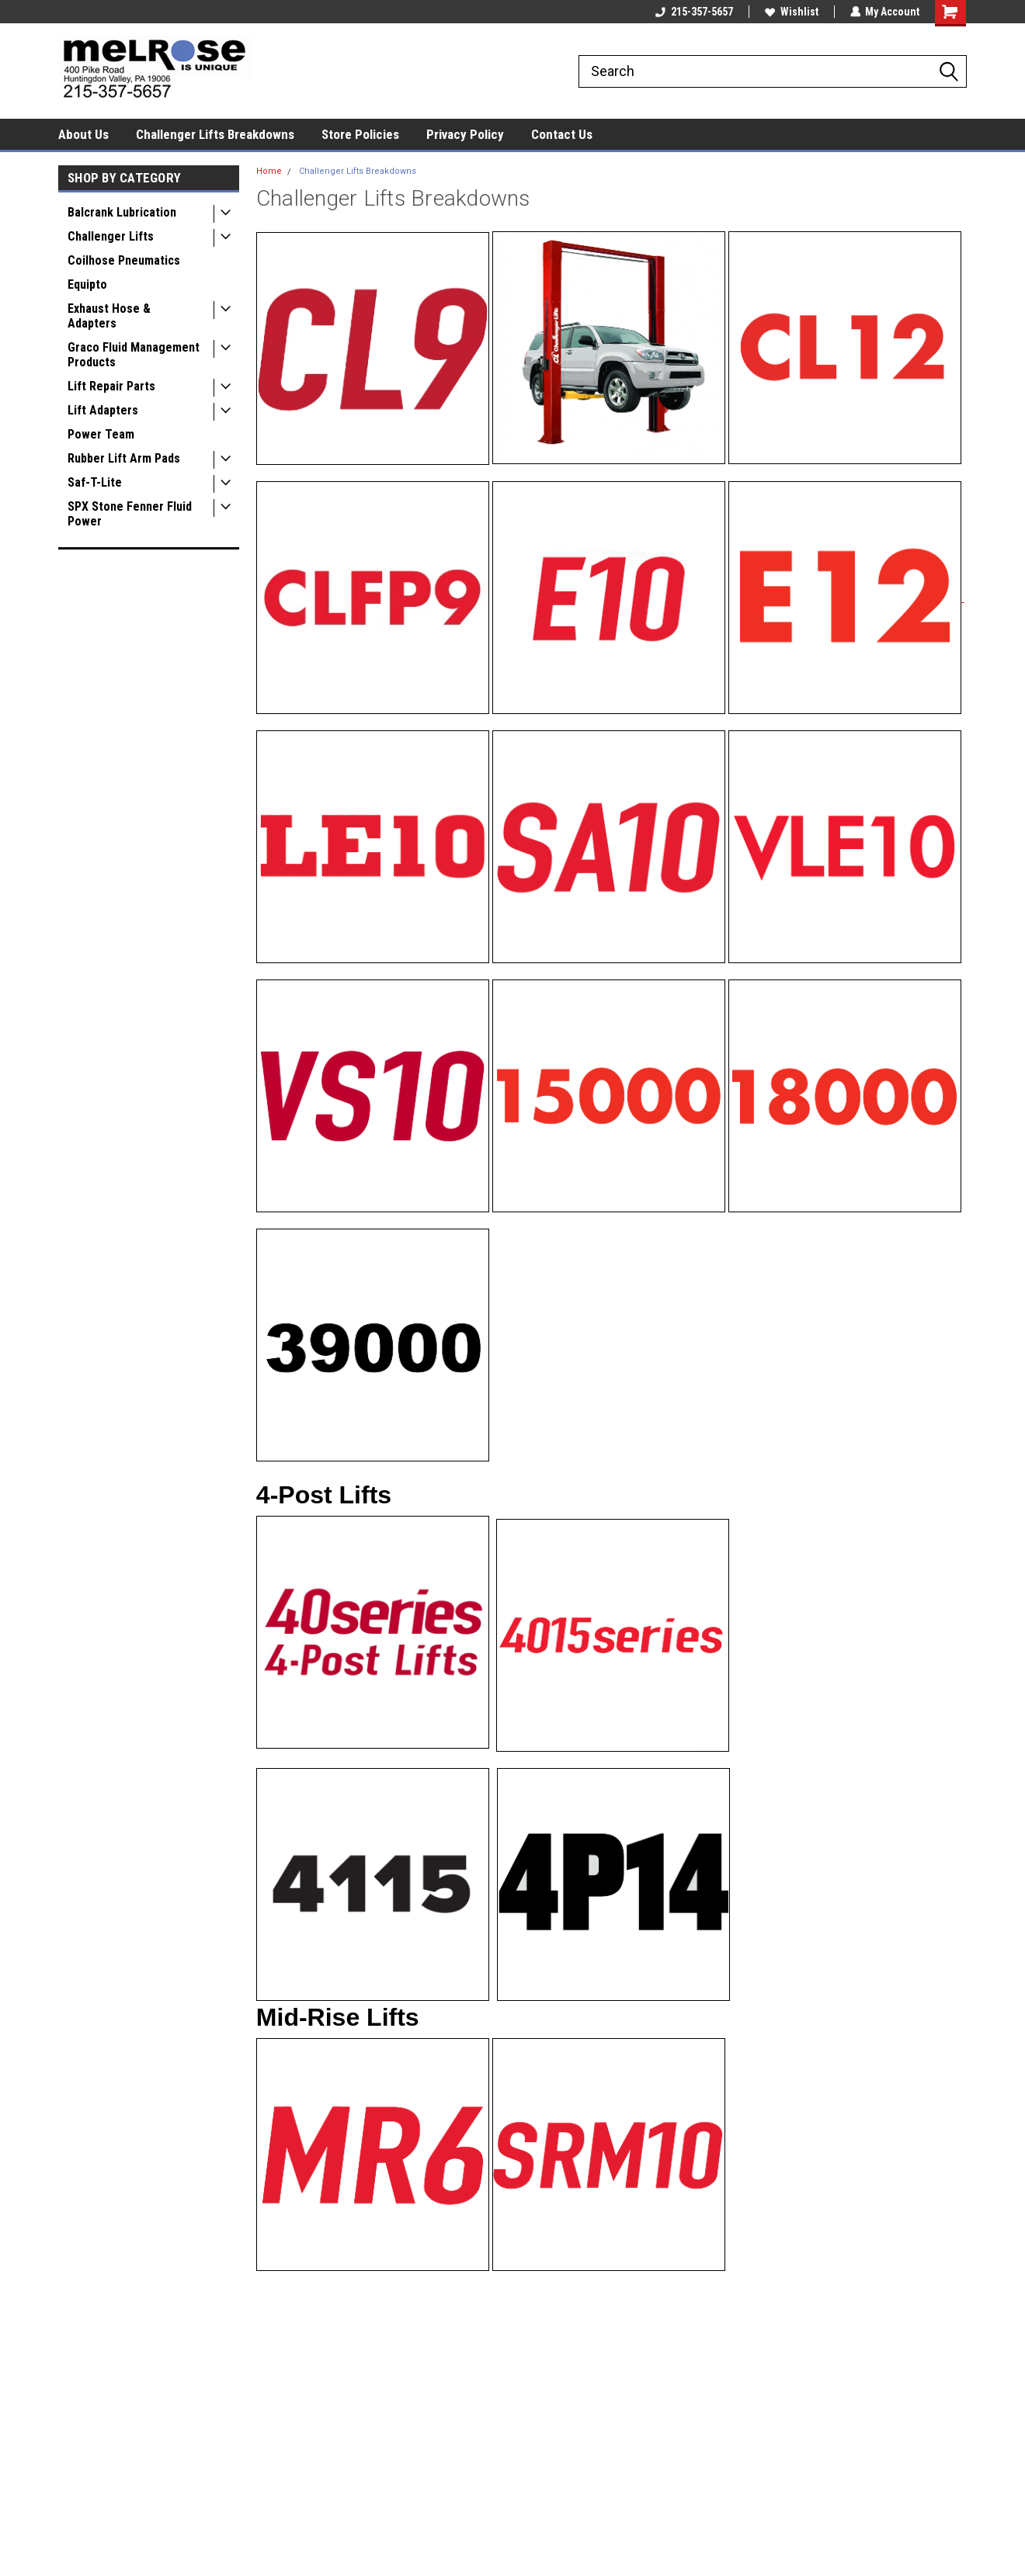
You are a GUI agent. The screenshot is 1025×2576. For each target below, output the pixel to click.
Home (269, 171)
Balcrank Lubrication (122, 212)
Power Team (101, 434)
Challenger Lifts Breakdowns (215, 134)
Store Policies (360, 134)
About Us (83, 134)
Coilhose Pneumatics (124, 260)
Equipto (87, 284)
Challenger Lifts (111, 236)
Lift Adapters (103, 410)
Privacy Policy (465, 134)
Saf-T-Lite (95, 482)
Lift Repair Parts (111, 386)
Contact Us (561, 134)
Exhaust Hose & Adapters (109, 316)
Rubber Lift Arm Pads (124, 458)
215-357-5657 (693, 11)
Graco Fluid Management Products (134, 354)
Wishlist (791, 11)
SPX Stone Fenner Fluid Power (130, 514)
